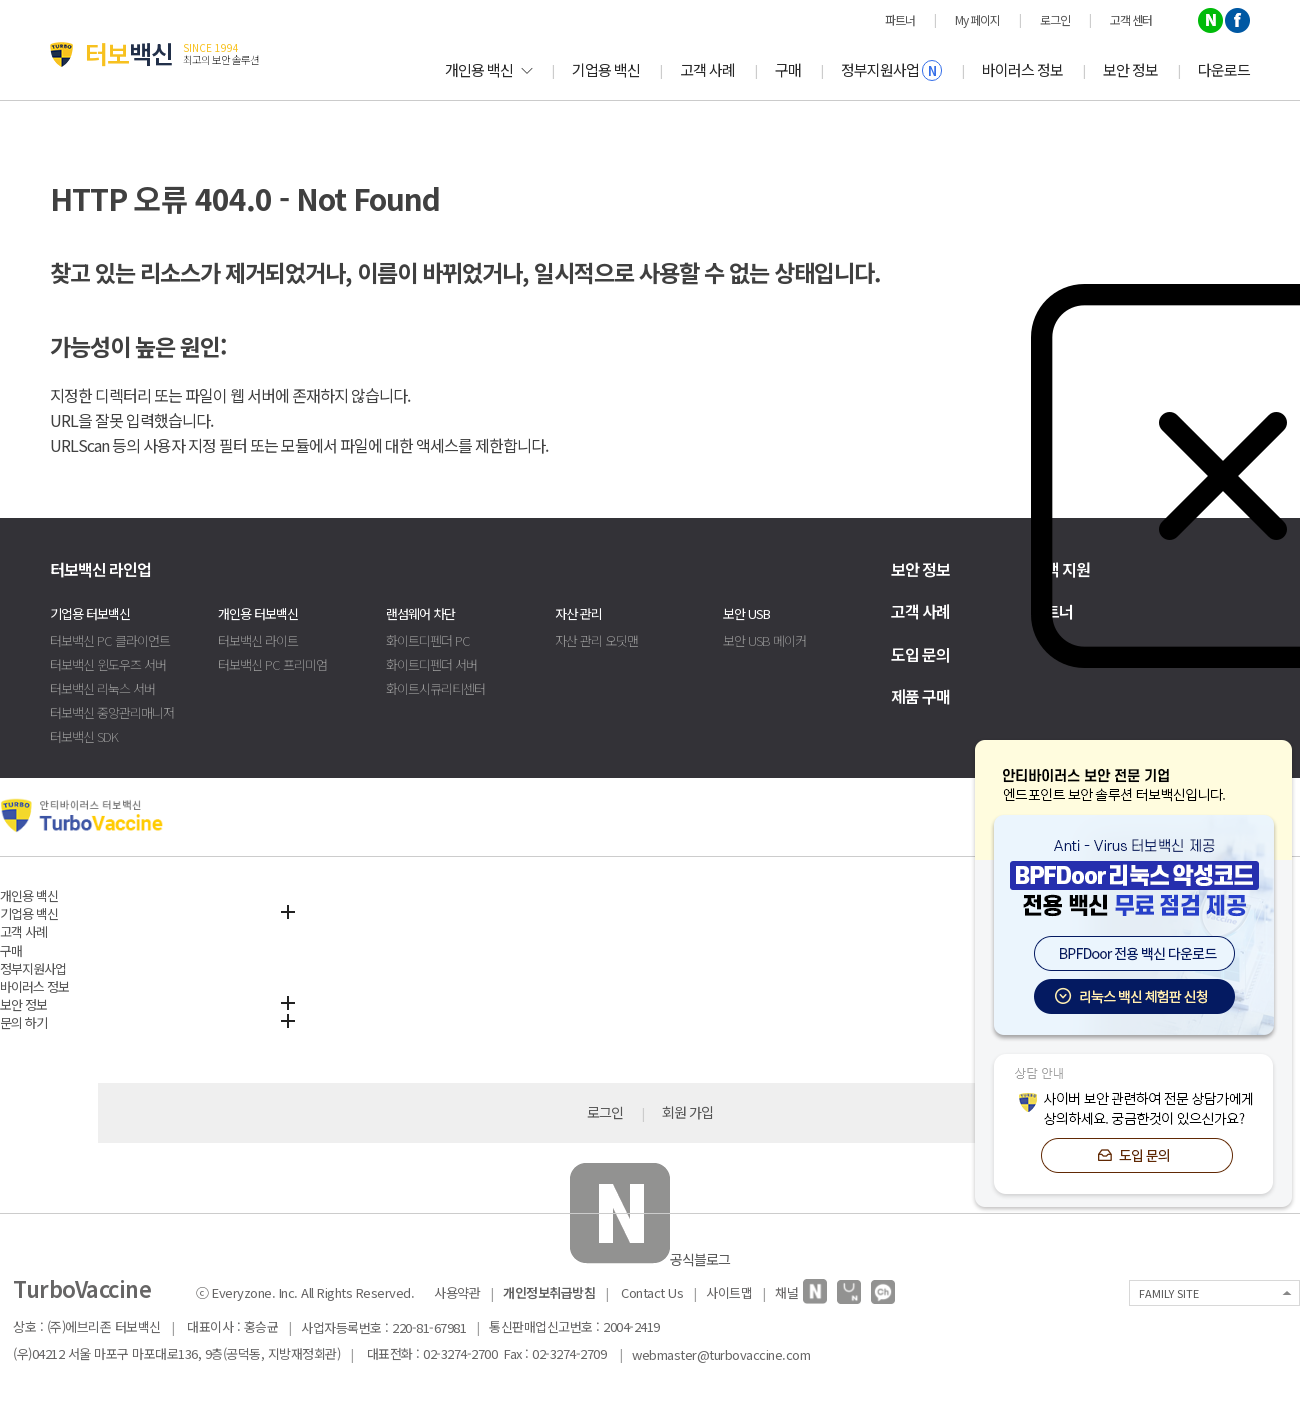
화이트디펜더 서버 (431, 664)
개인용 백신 (488, 69)
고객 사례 (707, 69)
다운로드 (1224, 69)
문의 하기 (23, 1022)
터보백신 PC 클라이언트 (110, 640)
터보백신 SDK (84, 736)
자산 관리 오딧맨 (596, 640)
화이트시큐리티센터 (435, 688)
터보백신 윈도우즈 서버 (108, 664)
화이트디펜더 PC (428, 640)
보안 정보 (1130, 69)
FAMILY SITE (1169, 1293)
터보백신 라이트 (258, 640)
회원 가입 (687, 1112)
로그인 (605, 1112)
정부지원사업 (891, 70)
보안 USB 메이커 (764, 640)
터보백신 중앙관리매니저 (112, 712)
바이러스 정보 (1022, 69)
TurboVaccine (82, 1288)
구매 (788, 69)
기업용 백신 (606, 69)
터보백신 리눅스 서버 (102, 688)
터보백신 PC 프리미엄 (272, 664)
